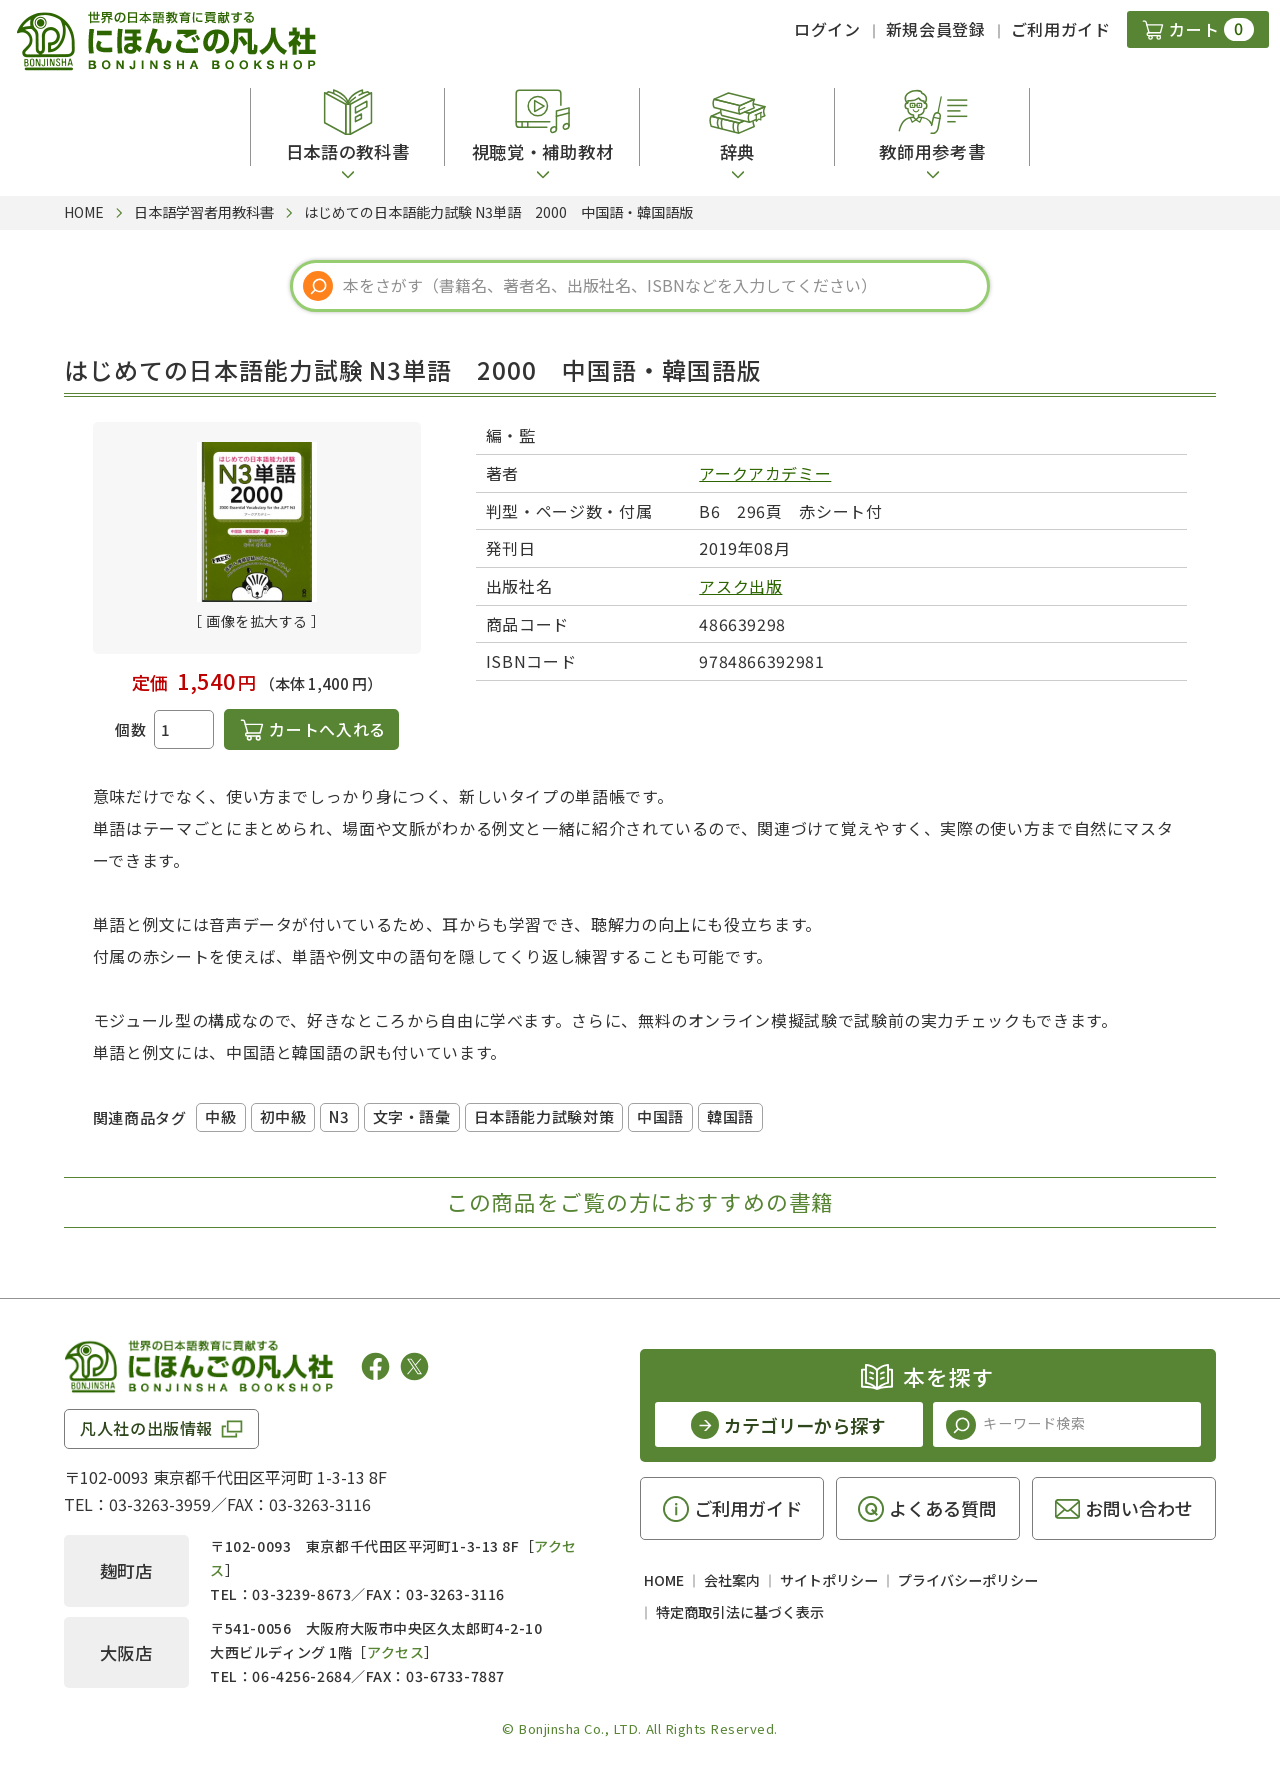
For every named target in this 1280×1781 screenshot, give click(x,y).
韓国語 (730, 1116)
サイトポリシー (829, 1580)
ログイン (827, 29)
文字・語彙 (412, 1116)
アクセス (395, 1652)
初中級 (283, 1116)
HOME (664, 1580)
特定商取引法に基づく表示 (740, 1612)
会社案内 (732, 1580)
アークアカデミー (765, 473)
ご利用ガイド (1061, 29)
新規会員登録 (936, 29)
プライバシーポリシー (968, 1580)
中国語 (660, 1116)
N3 (339, 1116)
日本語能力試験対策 (544, 1116)
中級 (220, 1116)
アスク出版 (740, 586)
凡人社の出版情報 (146, 1428)
